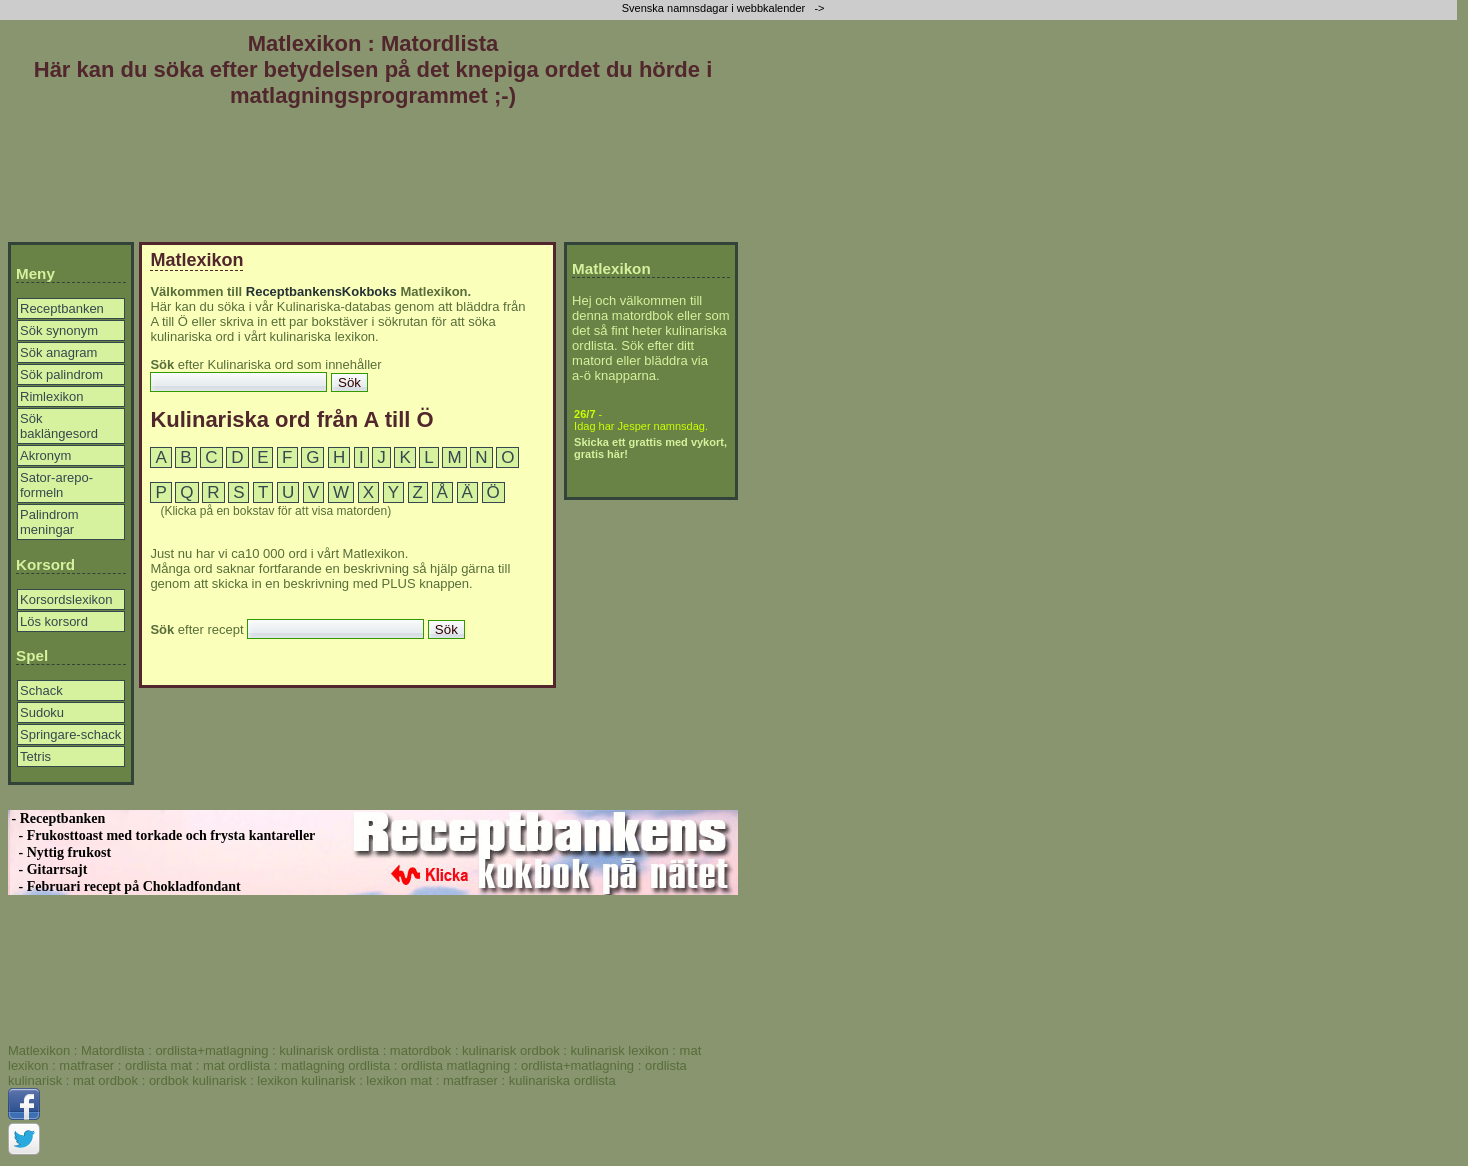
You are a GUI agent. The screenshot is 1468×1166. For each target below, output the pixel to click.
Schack (41, 690)
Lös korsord (54, 621)
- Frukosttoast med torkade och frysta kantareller (161, 835)
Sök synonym (59, 330)
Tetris (35, 756)
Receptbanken (62, 308)
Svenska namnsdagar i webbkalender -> (725, 8)
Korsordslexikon (66, 599)
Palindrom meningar (49, 522)
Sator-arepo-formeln (56, 485)
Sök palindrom (61, 374)
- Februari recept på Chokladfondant (124, 886)
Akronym (45, 455)
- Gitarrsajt (47, 869)
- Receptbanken (56, 818)
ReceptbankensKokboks (321, 291)
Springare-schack (70, 734)
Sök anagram (58, 352)
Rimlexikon (52, 396)
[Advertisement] (373, 179)
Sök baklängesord (59, 426)
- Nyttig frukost (59, 852)
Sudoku (42, 712)
